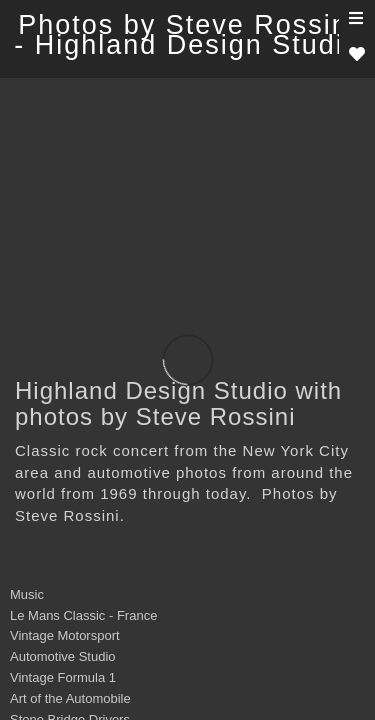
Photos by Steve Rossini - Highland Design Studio (187, 35)
